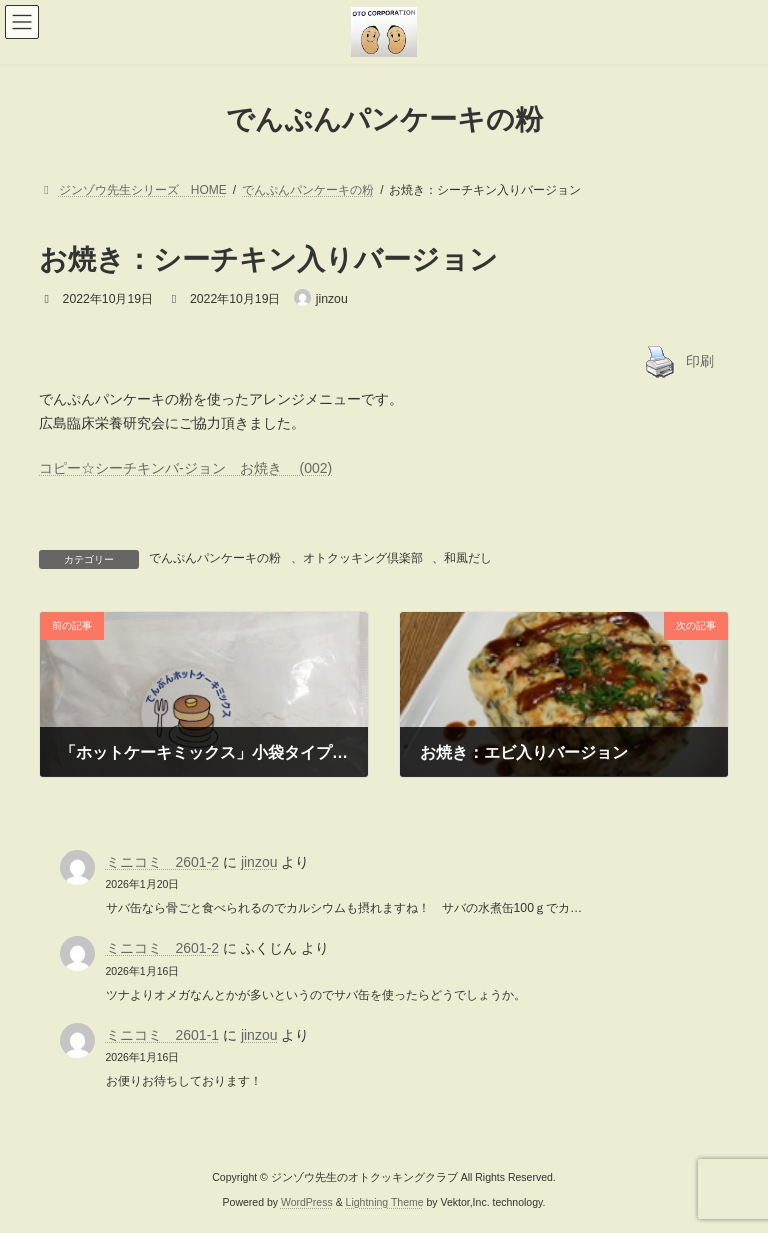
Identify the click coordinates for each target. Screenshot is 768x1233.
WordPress (307, 1202)
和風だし (468, 558)
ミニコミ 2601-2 (163, 862)
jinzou (259, 862)
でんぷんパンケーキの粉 (215, 558)
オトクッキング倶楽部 (363, 558)
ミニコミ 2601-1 (163, 1035)
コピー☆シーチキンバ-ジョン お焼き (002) (185, 468)
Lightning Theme (385, 1202)
